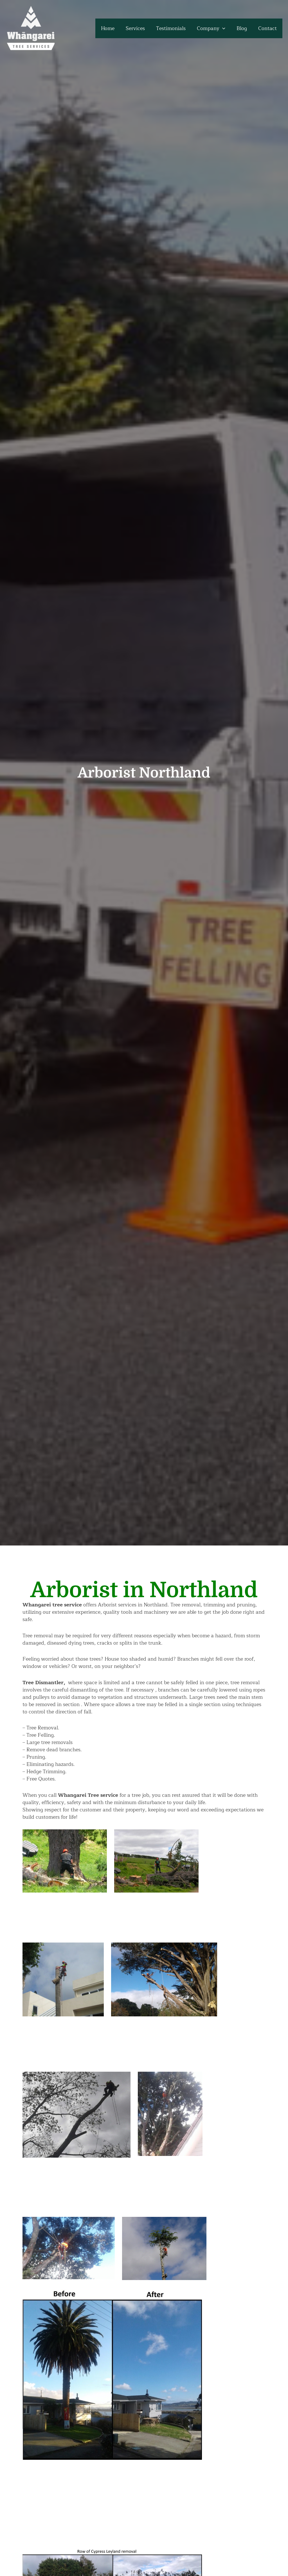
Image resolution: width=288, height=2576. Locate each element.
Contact (268, 28)
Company (214, 28)
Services (140, 28)
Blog (243, 28)
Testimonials (175, 28)
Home (114, 28)
